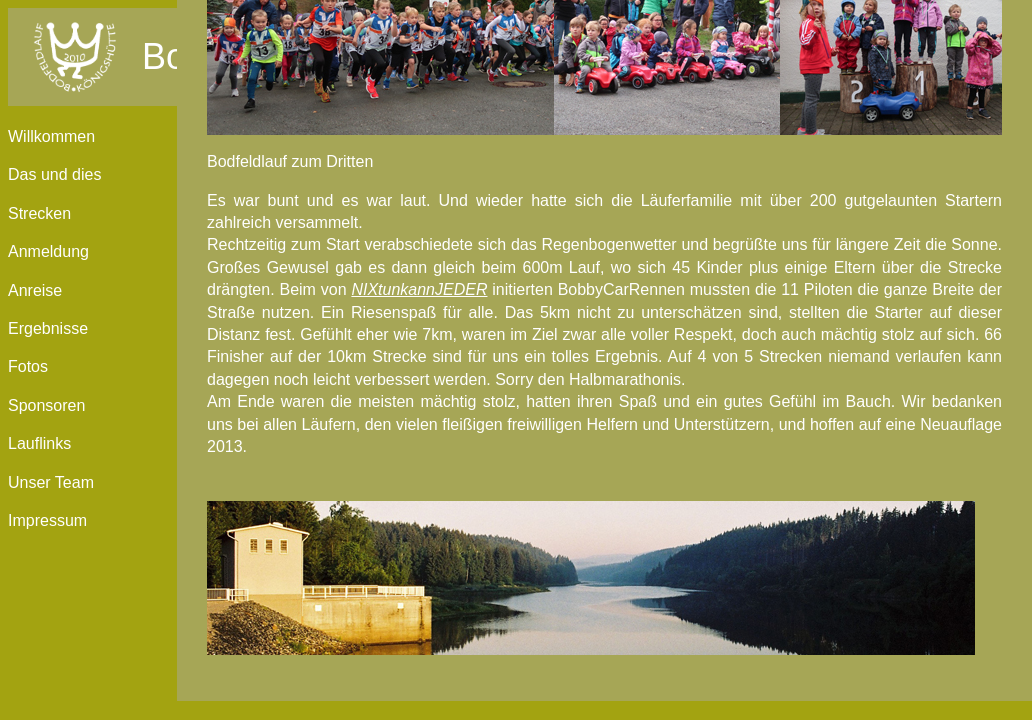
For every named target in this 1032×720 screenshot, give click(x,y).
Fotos (28, 366)
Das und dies (54, 174)
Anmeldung (48, 251)
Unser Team (51, 482)
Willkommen (51, 136)
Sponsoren (46, 405)
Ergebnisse (48, 328)
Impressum (47, 520)
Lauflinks (39, 443)
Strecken (39, 213)
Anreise (35, 290)
